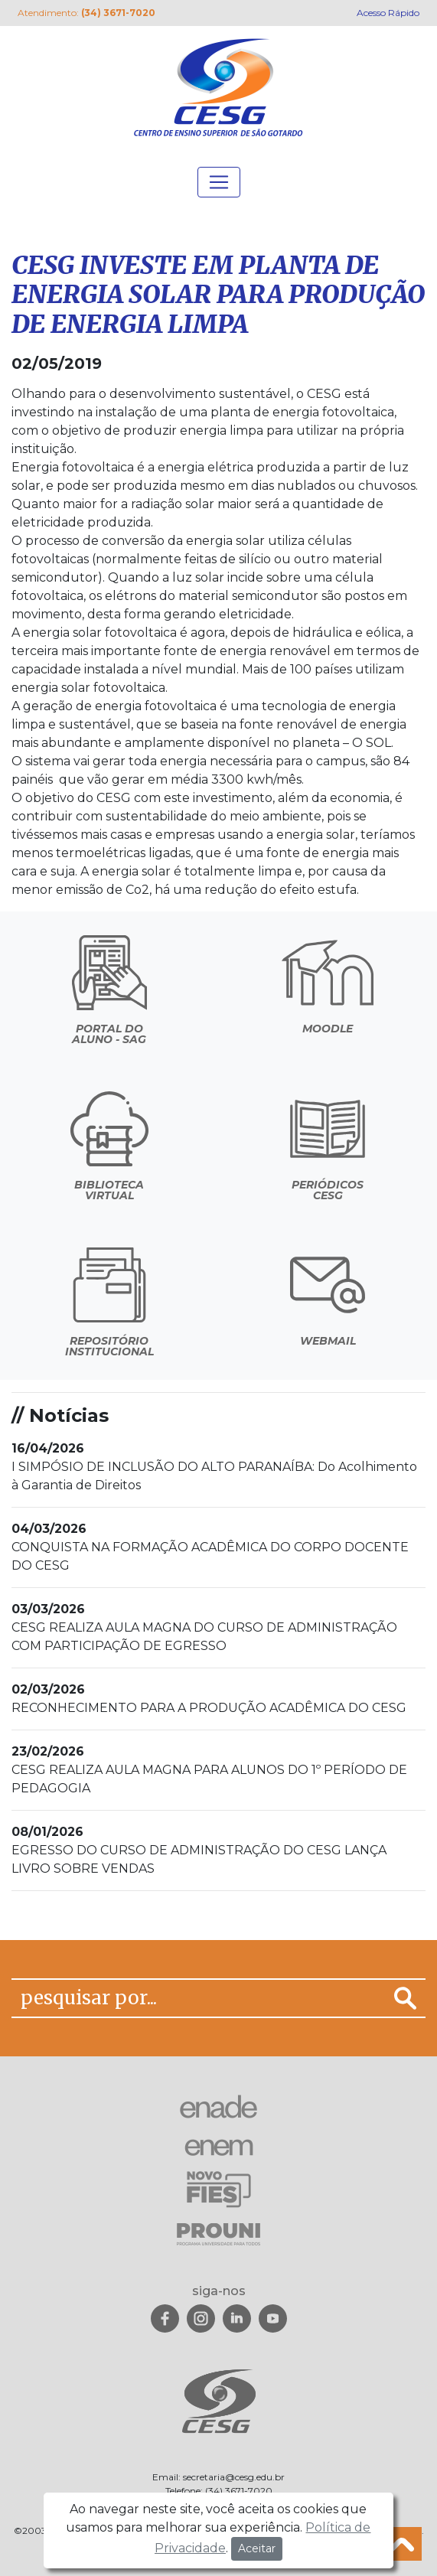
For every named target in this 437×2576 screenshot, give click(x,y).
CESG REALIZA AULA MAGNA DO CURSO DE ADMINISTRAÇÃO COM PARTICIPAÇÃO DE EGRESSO (204, 1627)
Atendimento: (86, 12)
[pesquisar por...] (198, 1998)
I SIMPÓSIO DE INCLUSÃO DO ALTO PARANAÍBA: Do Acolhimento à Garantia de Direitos (214, 1466)
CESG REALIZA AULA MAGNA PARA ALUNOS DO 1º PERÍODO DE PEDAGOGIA (209, 1769)
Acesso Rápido (388, 12)
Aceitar (257, 2548)
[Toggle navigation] (218, 182)
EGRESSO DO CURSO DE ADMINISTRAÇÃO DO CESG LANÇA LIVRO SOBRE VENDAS (198, 1850)
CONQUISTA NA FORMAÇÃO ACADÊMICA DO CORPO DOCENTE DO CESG (210, 1547)
